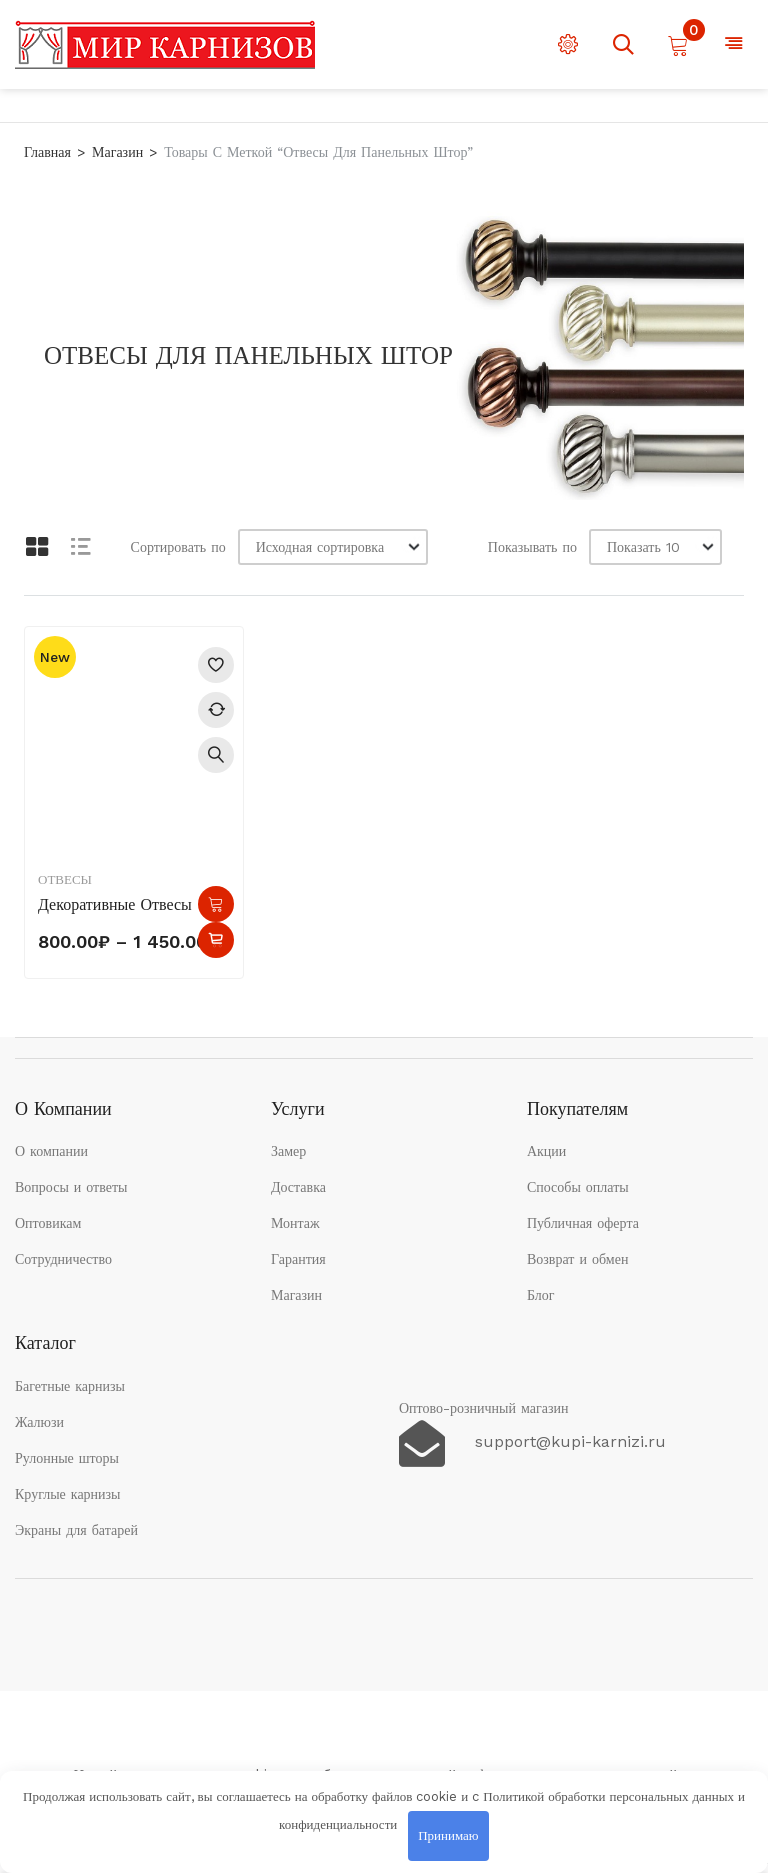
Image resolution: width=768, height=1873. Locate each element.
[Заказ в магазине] (333, 547)
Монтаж (295, 1223)
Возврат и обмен (578, 1259)
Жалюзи (39, 1422)
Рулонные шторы (67, 1458)
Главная (47, 152)
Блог (541, 1295)
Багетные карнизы (70, 1386)
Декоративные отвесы (115, 904)
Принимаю (448, 1835)
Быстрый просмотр (216, 755)
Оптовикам (48, 1223)
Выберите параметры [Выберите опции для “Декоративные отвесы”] (216, 904)
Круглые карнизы (68, 1494)
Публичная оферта (583, 1223)
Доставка (298, 1187)
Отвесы (65, 879)
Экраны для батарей (76, 1530)
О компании (51, 1151)
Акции (546, 1151)
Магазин (117, 152)
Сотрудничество (63, 1259)
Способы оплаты (578, 1187)
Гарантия (298, 1259)
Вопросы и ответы (71, 1187)
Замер (288, 1151)
